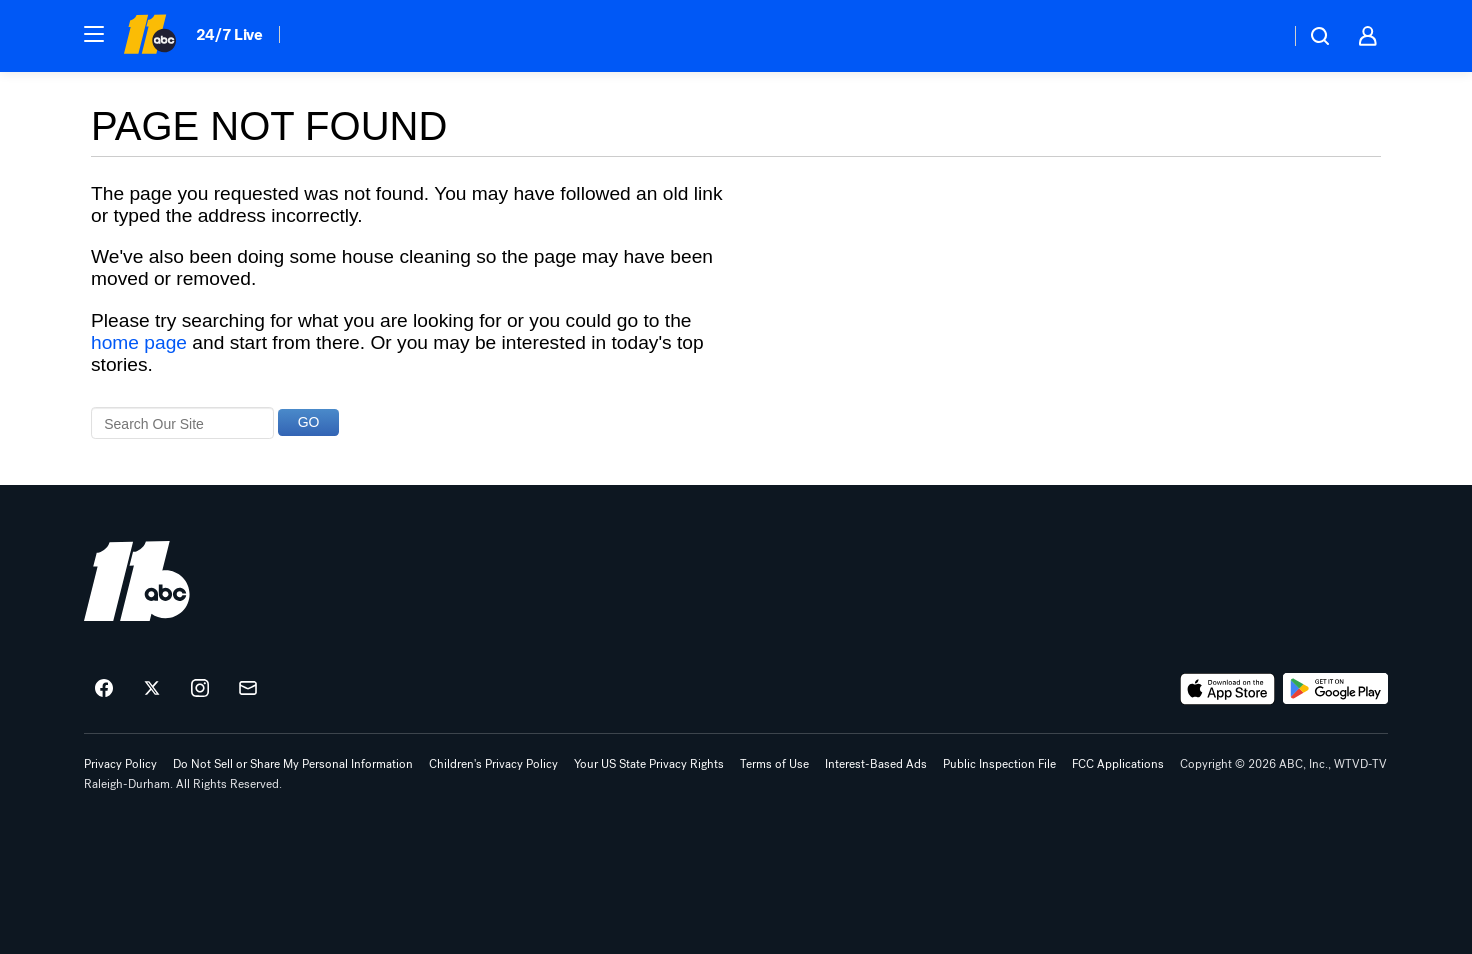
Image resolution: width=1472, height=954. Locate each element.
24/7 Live (229, 34)
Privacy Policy (120, 764)
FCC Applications (1118, 764)
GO (309, 422)
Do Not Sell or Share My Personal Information (293, 764)
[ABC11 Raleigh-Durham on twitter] (152, 689)
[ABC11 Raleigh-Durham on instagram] (200, 689)
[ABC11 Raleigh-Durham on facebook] (104, 689)
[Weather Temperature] (1258, 36)
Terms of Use (774, 764)
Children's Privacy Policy (493, 764)
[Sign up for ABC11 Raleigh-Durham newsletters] (248, 689)
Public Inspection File (999, 764)
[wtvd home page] (137, 581)
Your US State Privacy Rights (649, 764)
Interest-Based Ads (876, 764)
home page (139, 342)
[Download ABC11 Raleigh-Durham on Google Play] (1335, 689)
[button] (94, 34)
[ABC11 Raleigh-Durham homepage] (149, 36)
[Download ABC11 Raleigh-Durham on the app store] (1228, 689)
